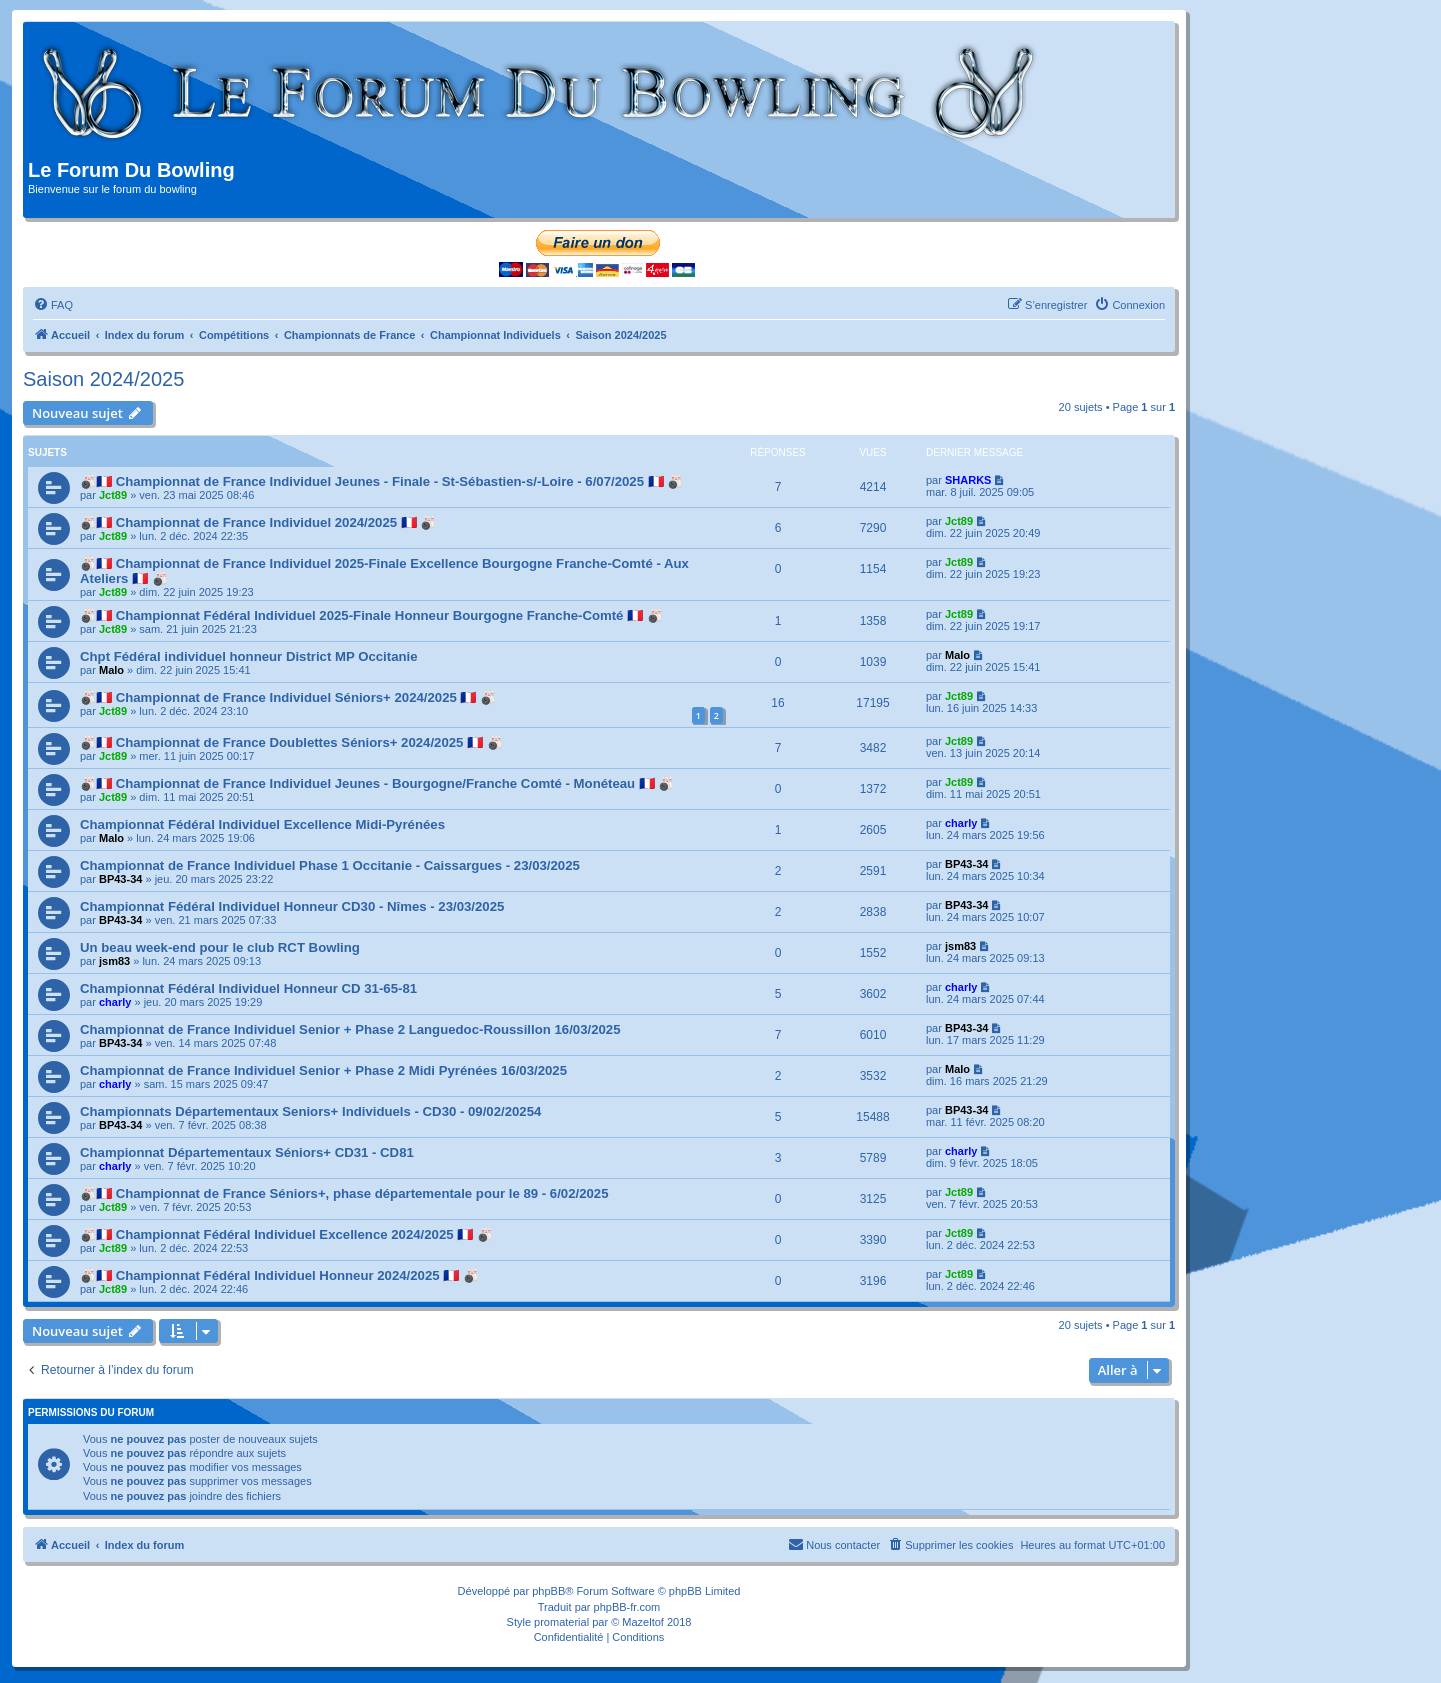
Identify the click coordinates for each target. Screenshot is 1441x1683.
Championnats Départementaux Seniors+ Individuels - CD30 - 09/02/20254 (310, 1111)
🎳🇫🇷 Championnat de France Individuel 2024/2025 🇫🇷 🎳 (258, 522)
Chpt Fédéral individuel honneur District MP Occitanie (249, 656)
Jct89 (113, 495)
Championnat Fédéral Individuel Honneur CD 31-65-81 (248, 988)
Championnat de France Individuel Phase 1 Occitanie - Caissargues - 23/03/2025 (330, 865)
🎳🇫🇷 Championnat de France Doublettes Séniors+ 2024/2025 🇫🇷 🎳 (291, 742)
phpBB (548, 1591)
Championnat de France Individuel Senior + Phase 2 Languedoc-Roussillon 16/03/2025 (350, 1029)
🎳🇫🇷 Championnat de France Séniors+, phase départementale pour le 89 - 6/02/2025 (344, 1193)
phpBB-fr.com (627, 1607)
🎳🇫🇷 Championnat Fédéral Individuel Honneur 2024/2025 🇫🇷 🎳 (279, 1275)
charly (961, 823)
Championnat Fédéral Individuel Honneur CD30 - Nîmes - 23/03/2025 (292, 906)
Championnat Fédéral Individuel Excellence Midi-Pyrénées (262, 824)
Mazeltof (643, 1622)
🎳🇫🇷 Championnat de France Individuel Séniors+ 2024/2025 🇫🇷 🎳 (288, 697)
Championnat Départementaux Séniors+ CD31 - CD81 (247, 1152)
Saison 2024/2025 (103, 379)
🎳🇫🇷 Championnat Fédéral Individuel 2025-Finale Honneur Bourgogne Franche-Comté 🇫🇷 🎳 (371, 615)
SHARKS (968, 480)
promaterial (561, 1622)
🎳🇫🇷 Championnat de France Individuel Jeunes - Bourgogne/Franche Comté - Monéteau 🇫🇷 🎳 (377, 783)
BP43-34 (120, 879)
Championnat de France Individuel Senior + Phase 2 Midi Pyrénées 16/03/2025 (323, 1070)
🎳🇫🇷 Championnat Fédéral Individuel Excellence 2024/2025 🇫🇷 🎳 (286, 1234)
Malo (111, 670)
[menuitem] (53, 305)
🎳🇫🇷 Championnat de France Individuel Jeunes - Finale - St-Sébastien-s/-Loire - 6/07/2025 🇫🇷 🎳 (381, 481)
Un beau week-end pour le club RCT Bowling (220, 947)
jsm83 (114, 961)
